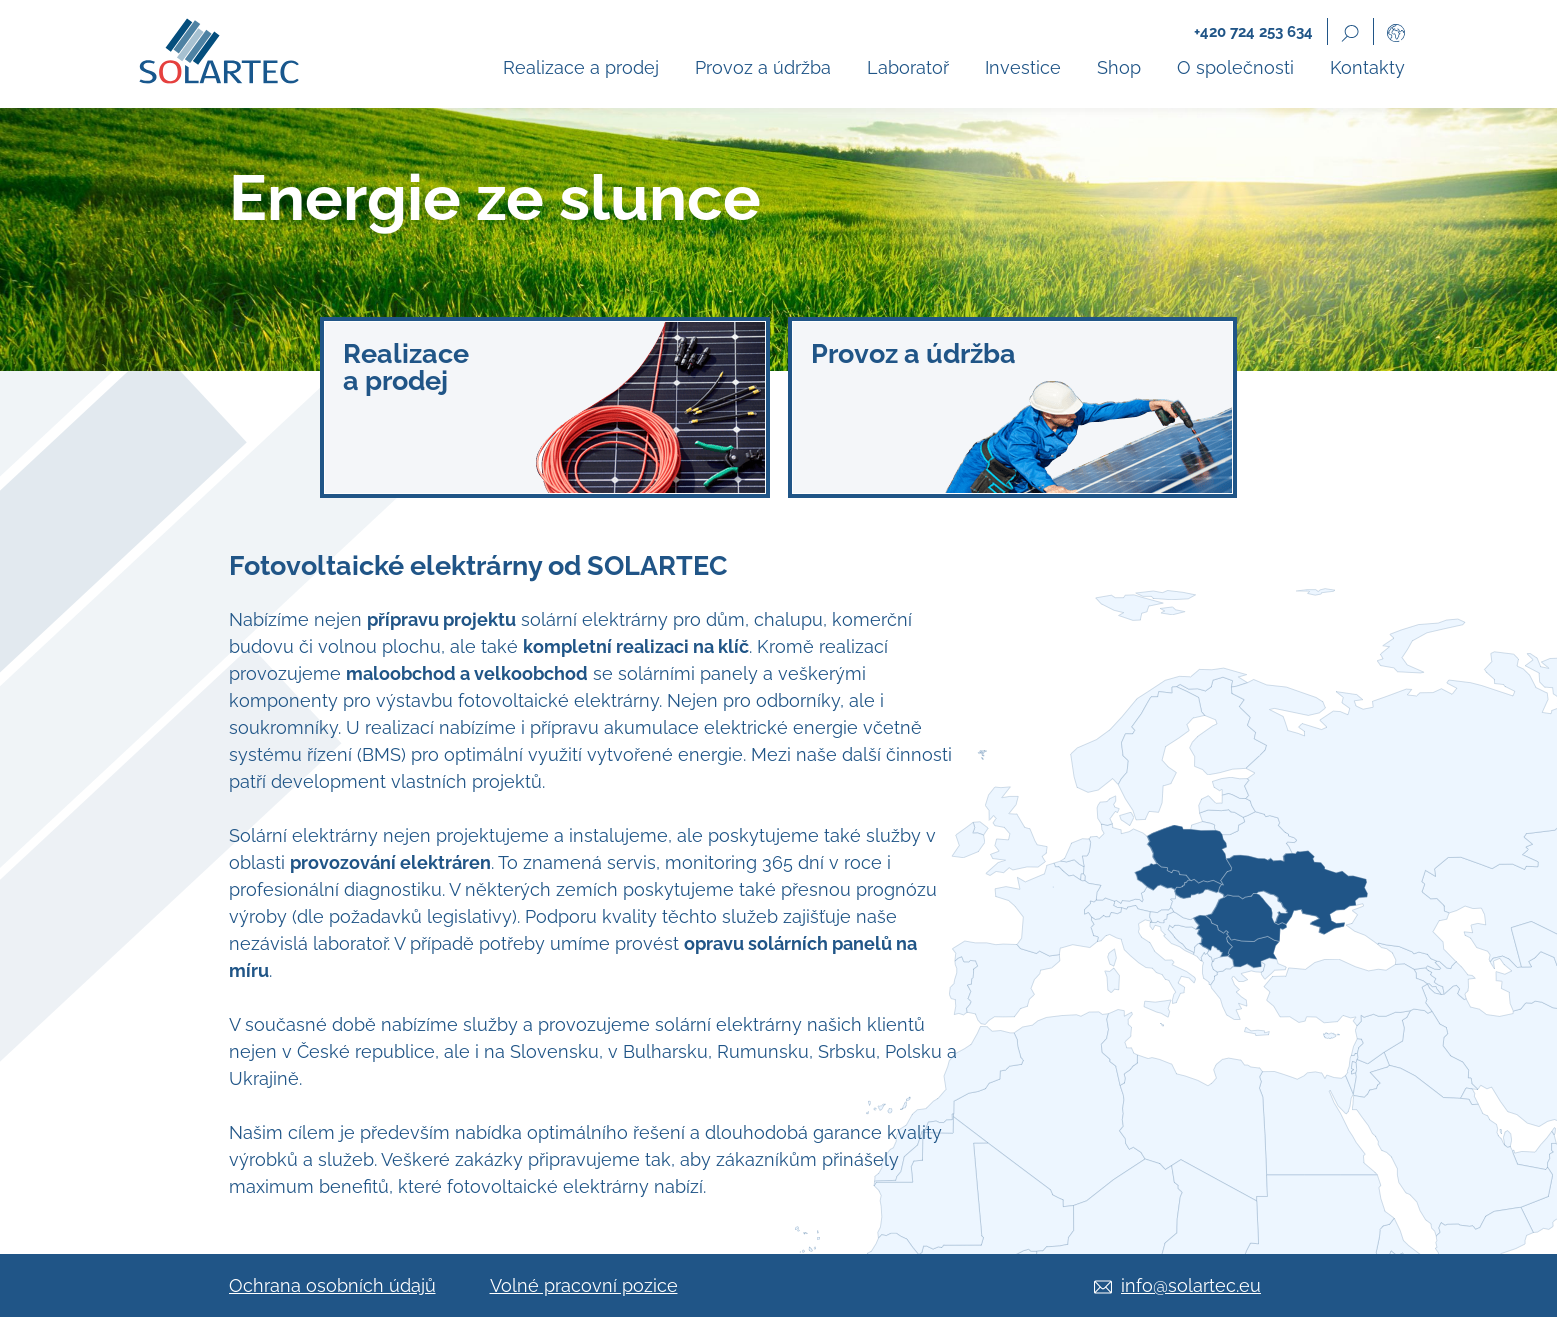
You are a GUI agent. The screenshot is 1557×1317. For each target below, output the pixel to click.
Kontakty (1367, 67)
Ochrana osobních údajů (332, 1285)
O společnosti (1235, 67)
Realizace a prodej (581, 67)
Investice (1023, 67)
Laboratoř (908, 67)
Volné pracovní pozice (584, 1285)
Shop (1119, 67)
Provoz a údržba (763, 67)
